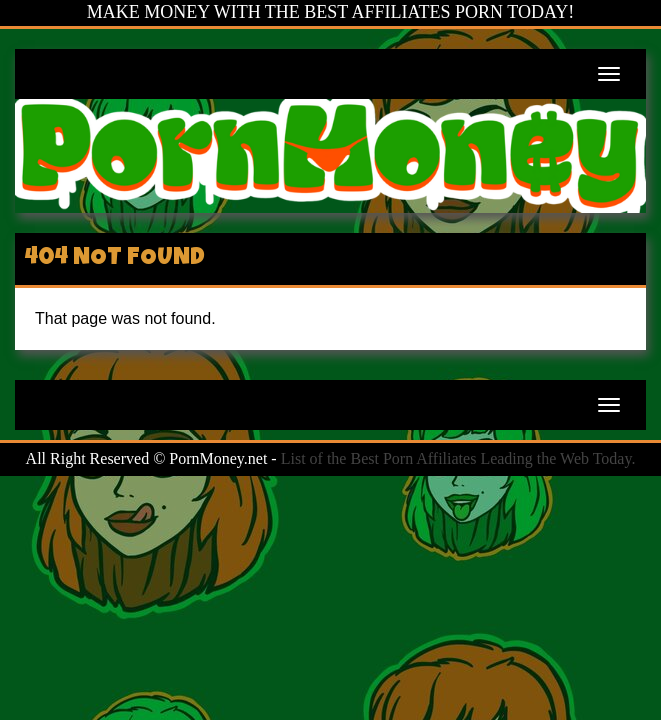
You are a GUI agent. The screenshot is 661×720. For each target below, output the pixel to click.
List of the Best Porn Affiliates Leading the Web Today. (458, 458)
